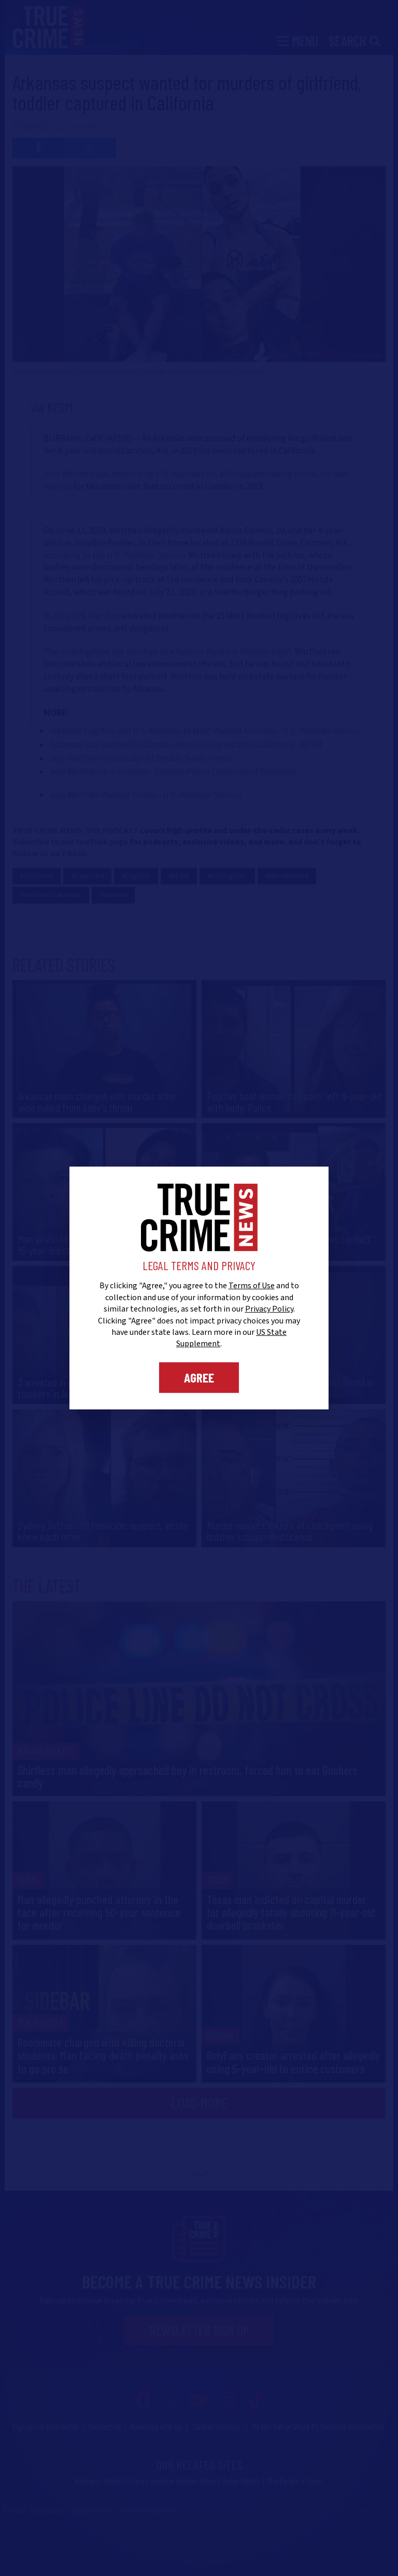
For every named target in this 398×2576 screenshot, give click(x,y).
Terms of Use (252, 1285)
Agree (199, 1377)
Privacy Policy (269, 1309)
